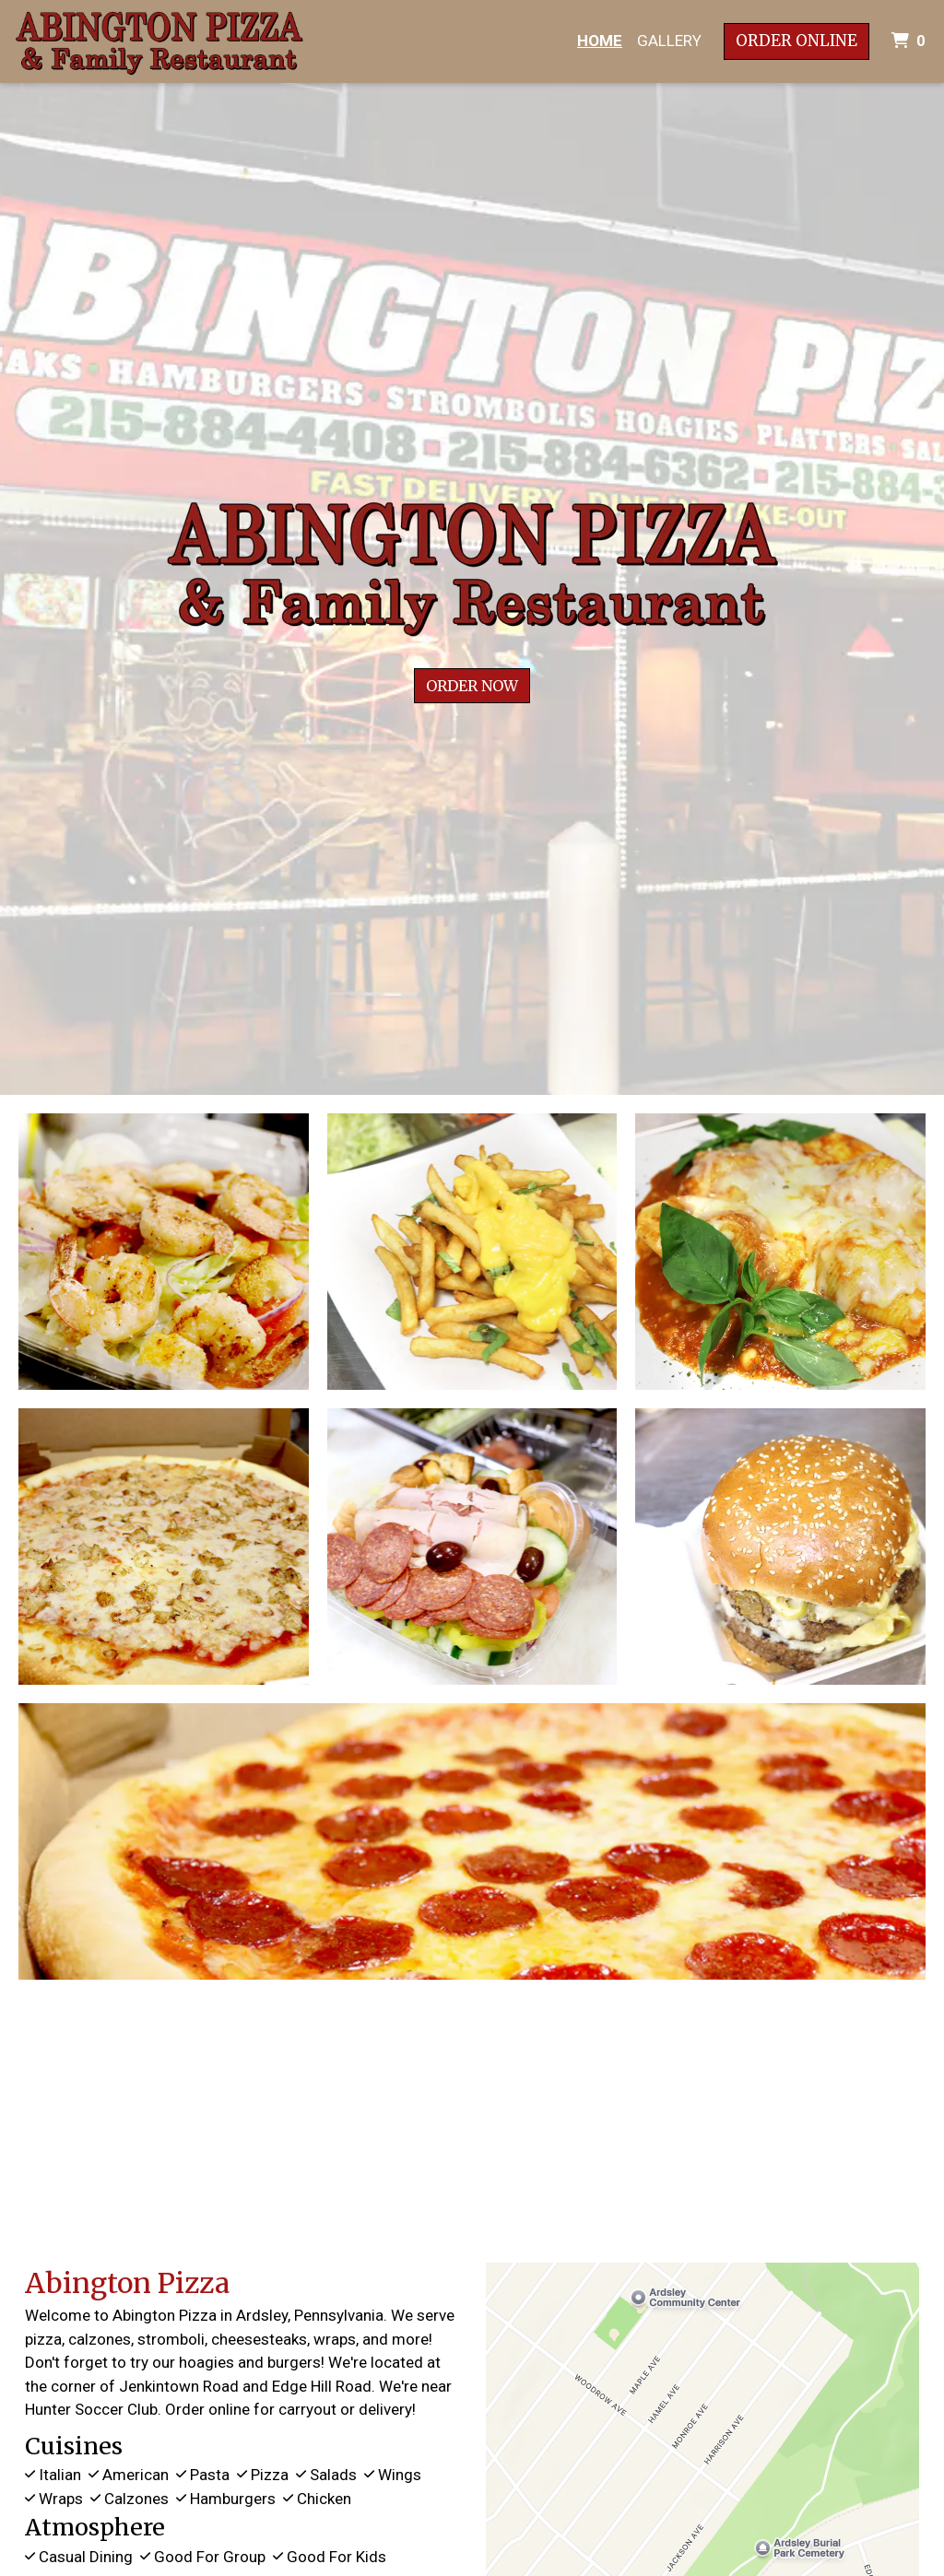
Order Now (472, 685)
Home (599, 40)
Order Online (796, 40)
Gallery (669, 40)
